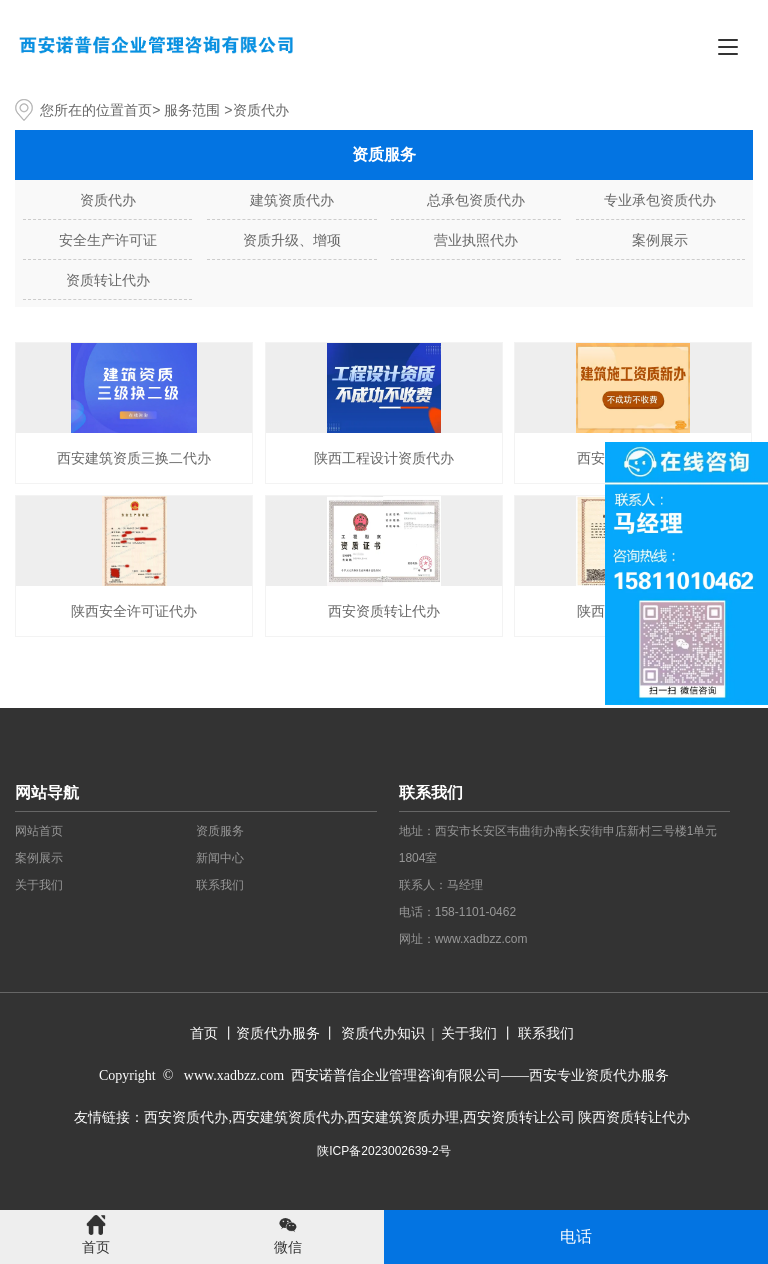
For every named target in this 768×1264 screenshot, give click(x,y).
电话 (576, 1236)
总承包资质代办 (476, 200)
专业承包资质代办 (660, 200)
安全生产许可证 (108, 240)
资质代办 (108, 200)
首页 (138, 110)
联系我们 (220, 885)
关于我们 (39, 885)
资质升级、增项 (292, 240)
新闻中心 (220, 858)
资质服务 (220, 831)
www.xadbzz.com (481, 939)
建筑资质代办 (292, 200)
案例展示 (660, 240)
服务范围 (192, 110)
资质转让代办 (108, 280)
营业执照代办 (476, 240)
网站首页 (39, 831)
